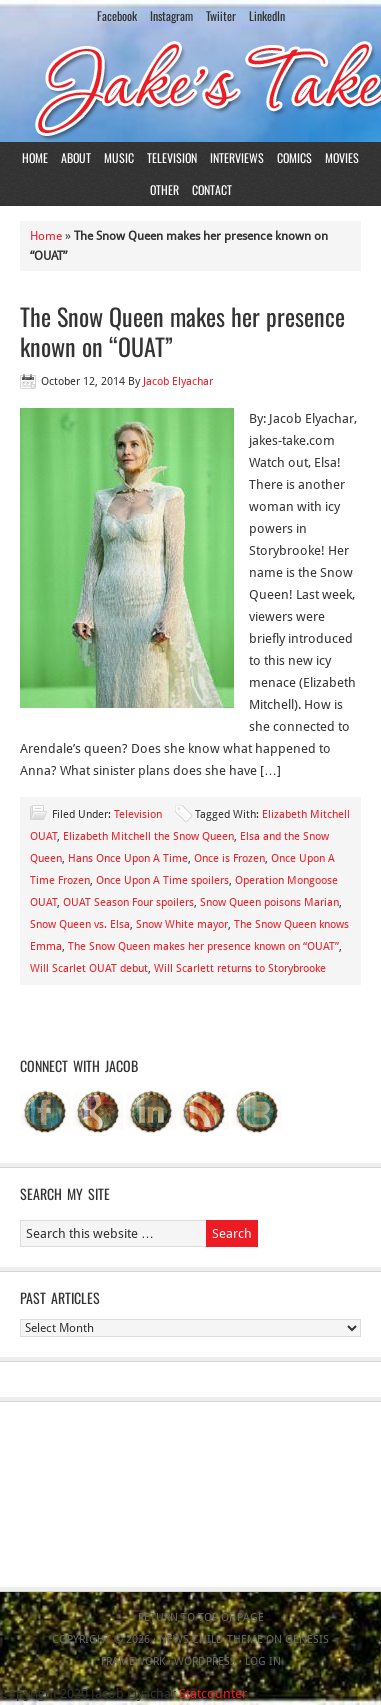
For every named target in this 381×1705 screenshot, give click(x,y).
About (76, 157)
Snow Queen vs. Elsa (80, 924)
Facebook (117, 15)
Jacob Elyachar (178, 381)
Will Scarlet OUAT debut (89, 968)
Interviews (237, 157)
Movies (342, 157)
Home (35, 157)
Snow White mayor (182, 924)
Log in (263, 1661)
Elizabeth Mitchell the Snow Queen (148, 836)
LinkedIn (267, 15)
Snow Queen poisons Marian (269, 902)
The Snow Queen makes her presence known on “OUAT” (182, 331)
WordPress (205, 1661)
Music (119, 157)
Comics (294, 157)
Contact (212, 189)
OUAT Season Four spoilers (128, 902)
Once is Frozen (229, 858)
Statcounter (213, 1693)
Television (172, 157)
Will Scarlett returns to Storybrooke (240, 968)
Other (164, 189)
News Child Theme (211, 1639)
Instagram (171, 15)
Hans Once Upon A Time (128, 858)
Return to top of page (201, 1617)
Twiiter (221, 15)
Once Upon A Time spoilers (162, 880)
